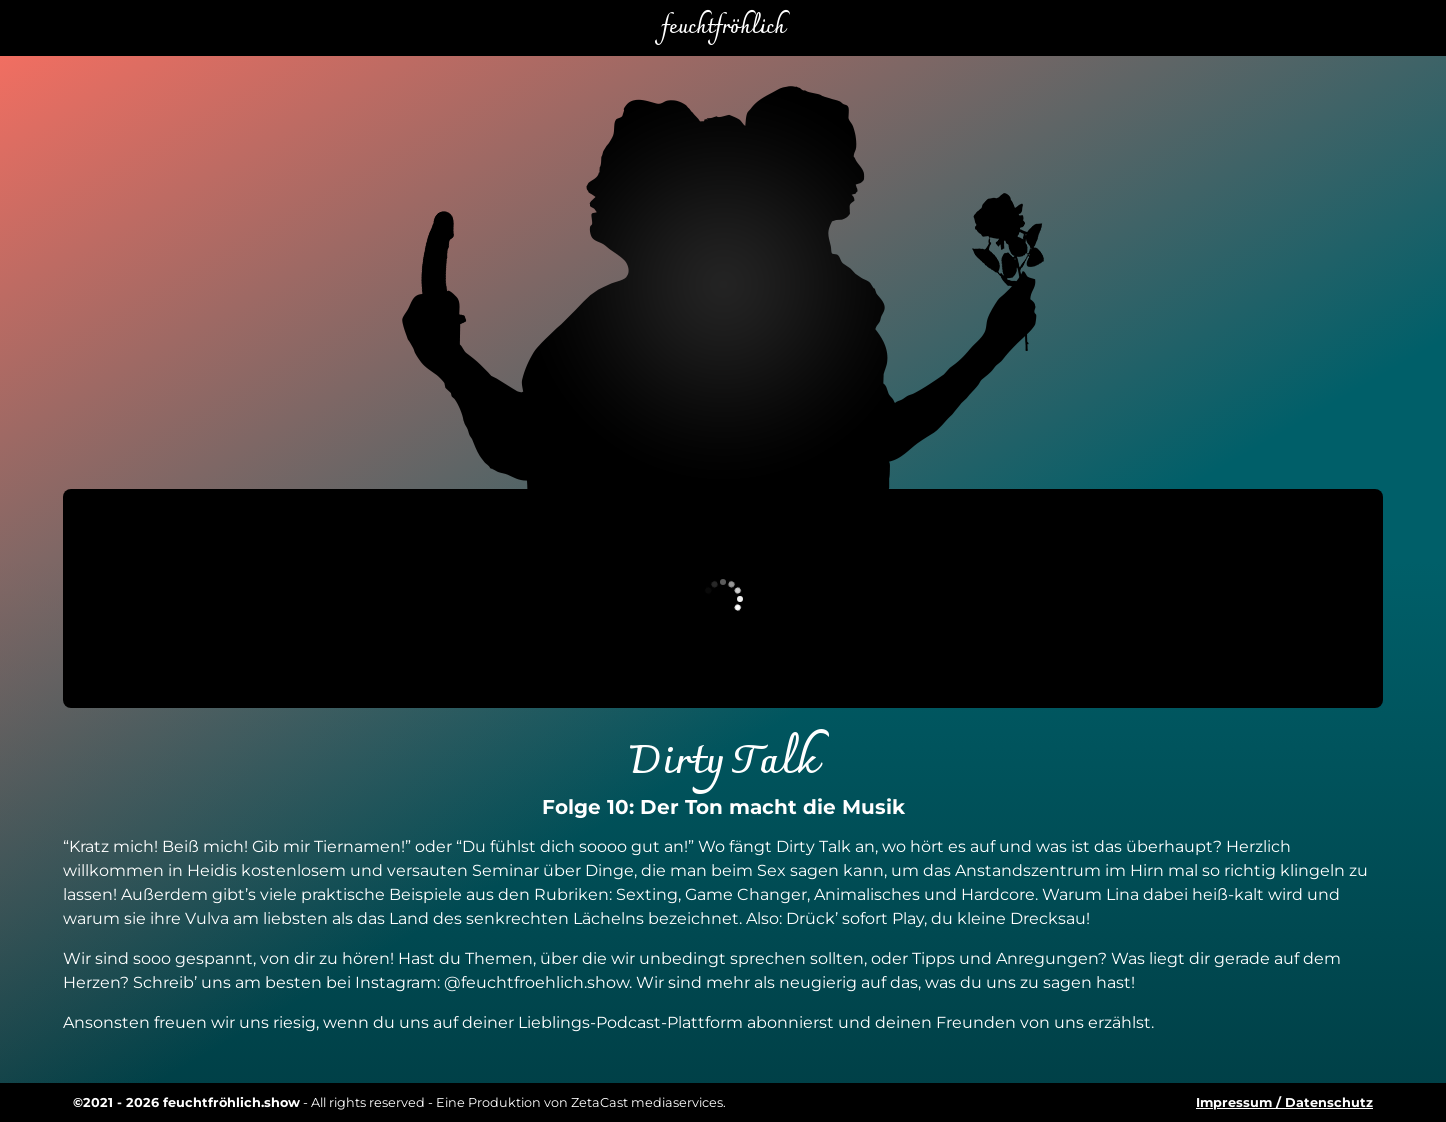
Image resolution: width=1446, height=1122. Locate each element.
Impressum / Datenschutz (1284, 1102)
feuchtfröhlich (723, 28)
